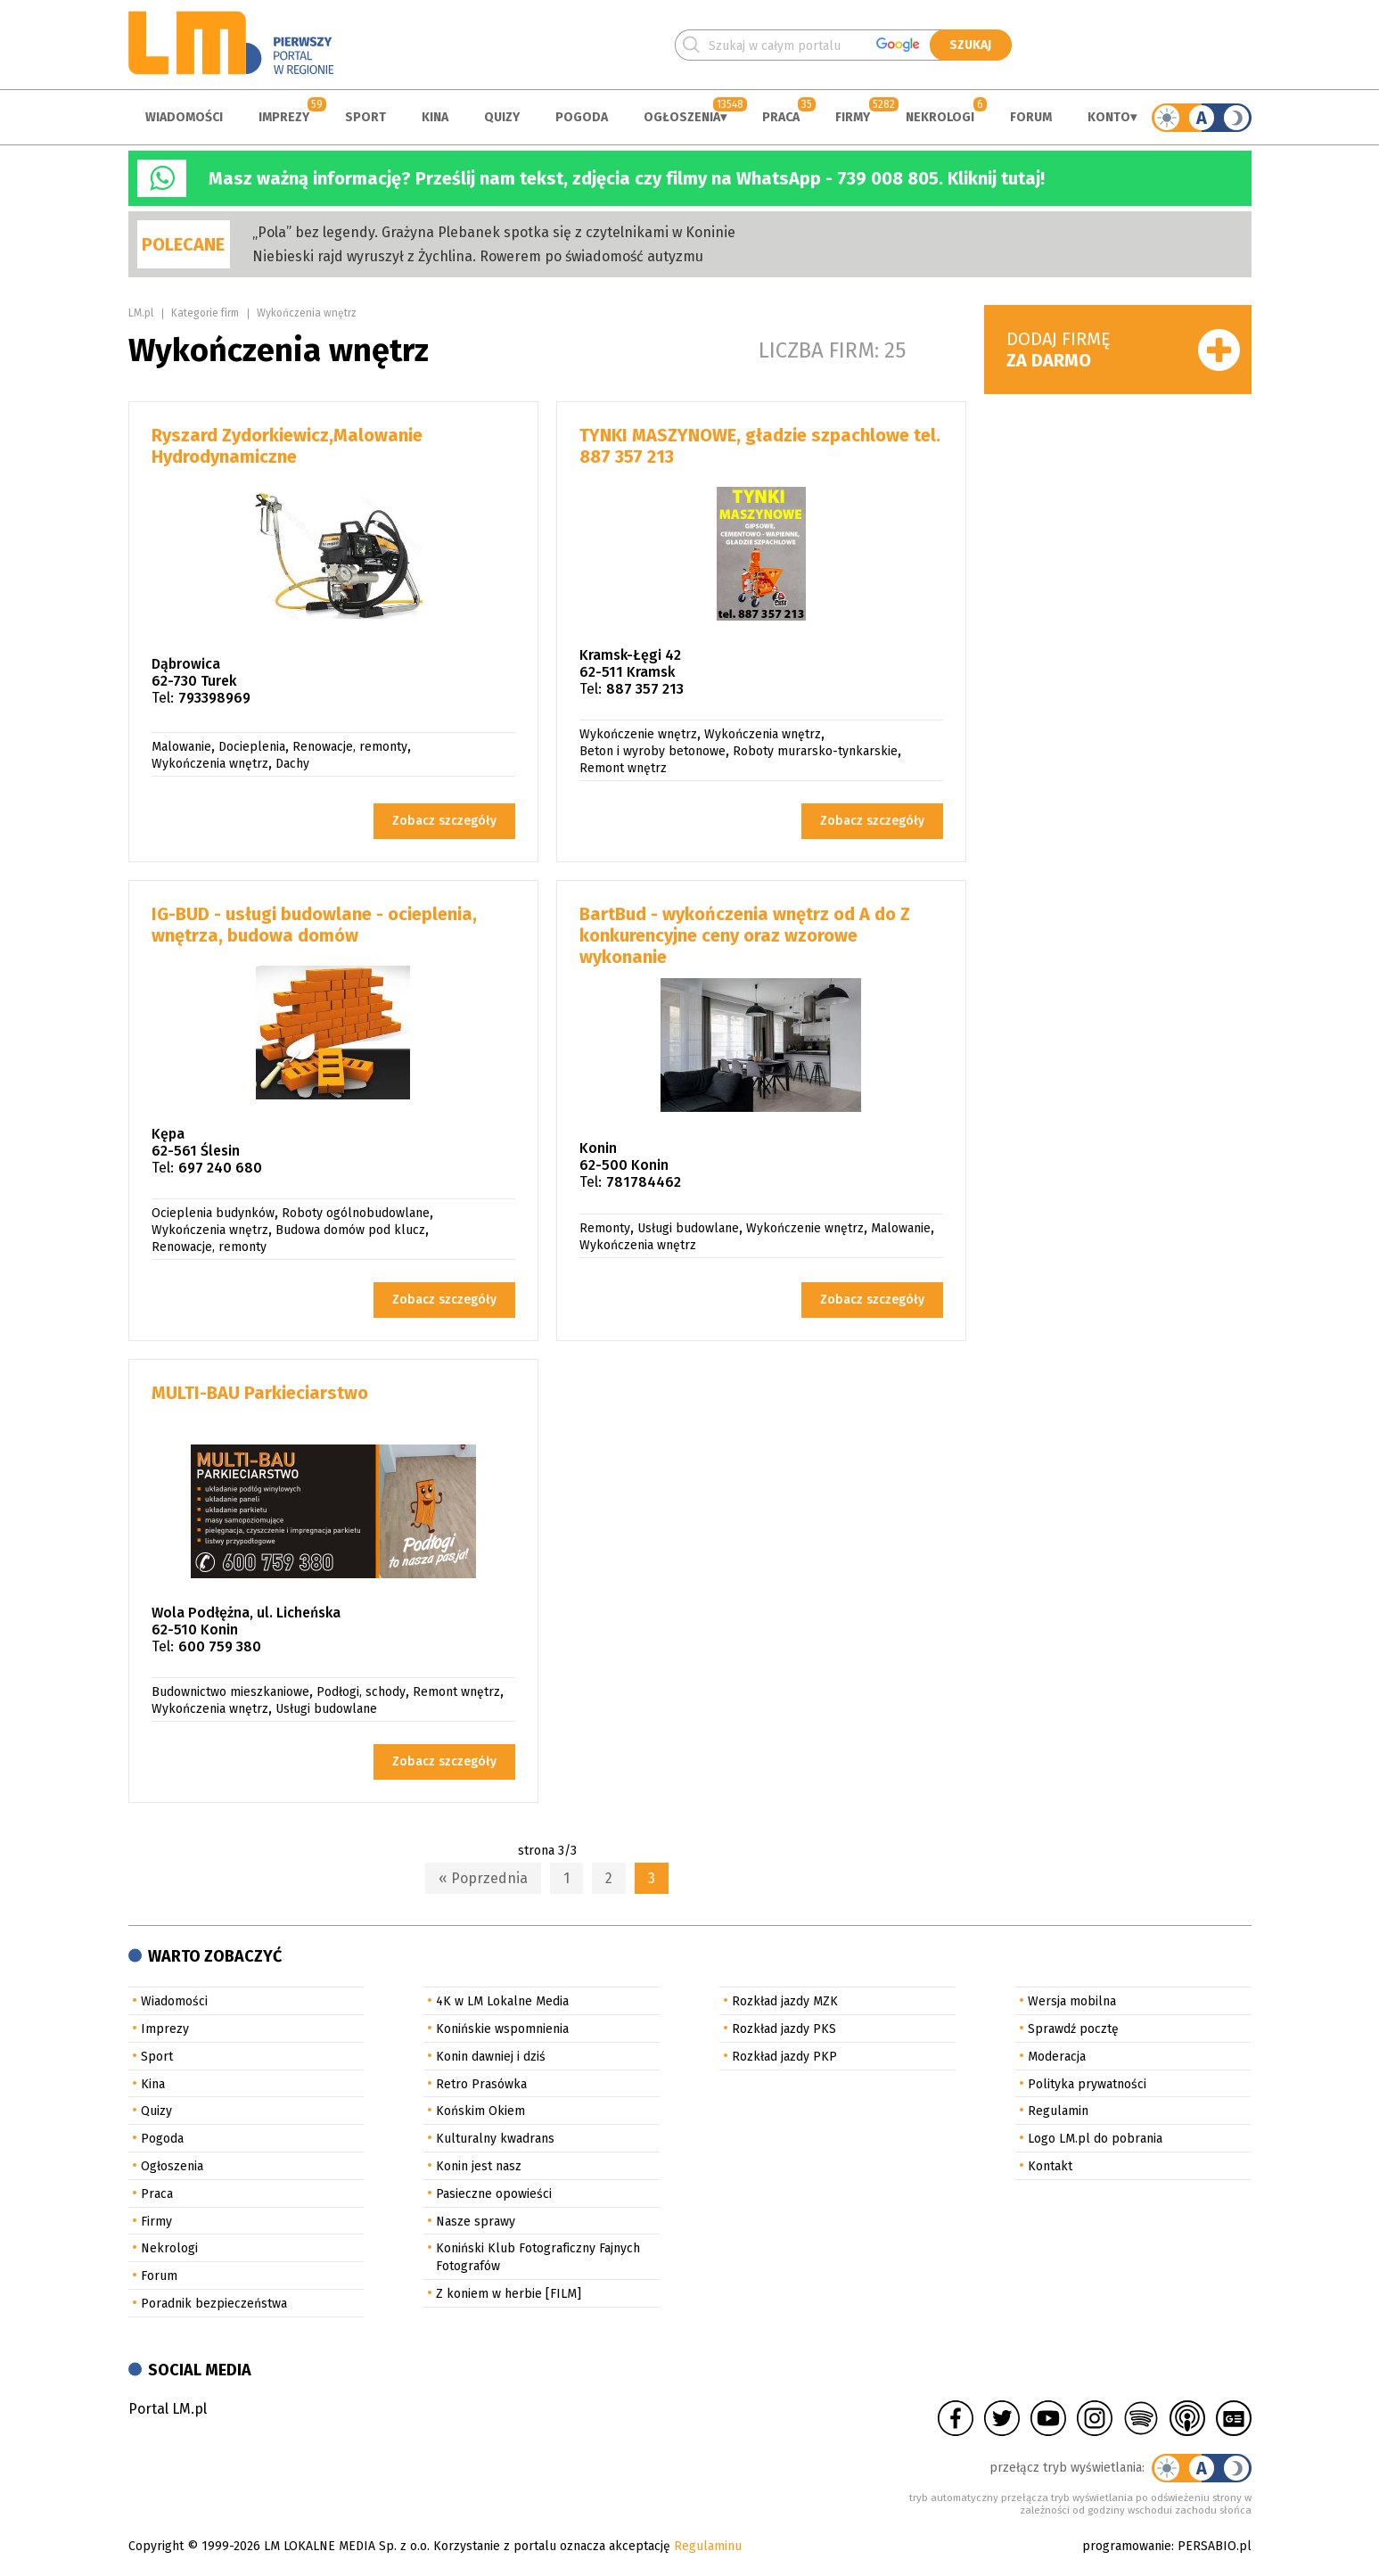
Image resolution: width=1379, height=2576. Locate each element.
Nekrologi (940, 117)
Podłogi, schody (361, 1692)
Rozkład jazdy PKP (784, 2056)
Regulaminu (708, 2546)
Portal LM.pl (167, 2408)
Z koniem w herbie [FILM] (508, 2293)
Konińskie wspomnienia (502, 2029)
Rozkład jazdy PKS (784, 2029)
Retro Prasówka (481, 2084)
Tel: (163, 697)
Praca (781, 117)
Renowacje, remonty (349, 746)
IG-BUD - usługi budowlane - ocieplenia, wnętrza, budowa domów (314, 924)
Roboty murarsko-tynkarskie (815, 751)
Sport (365, 117)
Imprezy (284, 117)
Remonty (604, 1228)
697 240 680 (220, 1167)
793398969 (214, 697)
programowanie (1126, 2546)
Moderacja (1057, 2056)
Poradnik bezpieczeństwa (214, 2303)
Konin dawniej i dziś (491, 2056)
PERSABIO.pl (1215, 2546)
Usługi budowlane (688, 1228)
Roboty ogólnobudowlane (356, 1213)
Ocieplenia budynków (213, 1213)
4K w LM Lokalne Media (502, 2001)
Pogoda (581, 117)
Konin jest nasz (478, 2166)
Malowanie (181, 746)
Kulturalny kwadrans (495, 2138)
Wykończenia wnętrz (307, 313)
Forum (1031, 117)
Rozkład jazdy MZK (785, 2001)
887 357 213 (645, 688)
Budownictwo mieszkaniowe (230, 1692)
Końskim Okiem (480, 2111)
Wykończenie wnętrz (638, 734)
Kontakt (1050, 2166)
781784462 (643, 1181)
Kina (435, 117)
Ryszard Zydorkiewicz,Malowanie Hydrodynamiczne (287, 445)
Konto (1109, 117)
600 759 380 (219, 1646)
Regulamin (1058, 2111)
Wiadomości (184, 117)
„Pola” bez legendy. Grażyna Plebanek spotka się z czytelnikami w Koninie (493, 232)
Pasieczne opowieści (494, 2194)
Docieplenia (251, 746)
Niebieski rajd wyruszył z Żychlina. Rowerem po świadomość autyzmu (477, 256)
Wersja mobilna (1072, 2001)
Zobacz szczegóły (444, 820)
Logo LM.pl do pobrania (1095, 2138)
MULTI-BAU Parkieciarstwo (260, 1392)
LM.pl (140, 313)
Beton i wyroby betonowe (652, 751)
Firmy (852, 117)
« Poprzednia (483, 1878)
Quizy (502, 117)
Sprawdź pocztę (1073, 2029)
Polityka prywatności (1087, 2084)
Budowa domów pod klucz (350, 1230)
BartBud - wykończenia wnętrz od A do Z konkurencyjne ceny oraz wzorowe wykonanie (744, 935)
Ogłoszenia (682, 117)
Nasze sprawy (475, 2221)
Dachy (292, 763)
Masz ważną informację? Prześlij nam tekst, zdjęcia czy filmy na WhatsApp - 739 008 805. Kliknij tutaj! (627, 178)
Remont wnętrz (623, 768)
